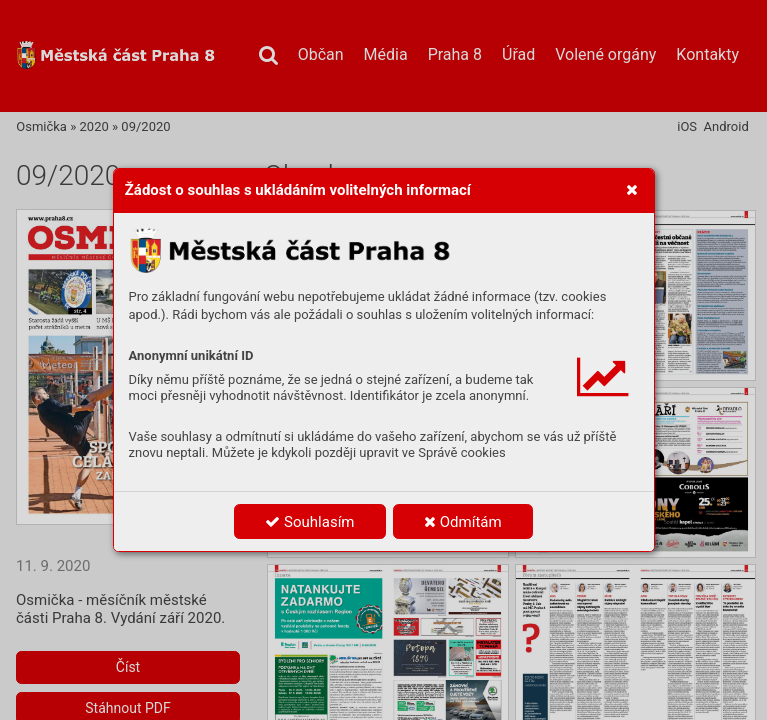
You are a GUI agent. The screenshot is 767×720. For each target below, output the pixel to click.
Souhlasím (309, 522)
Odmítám (463, 522)
